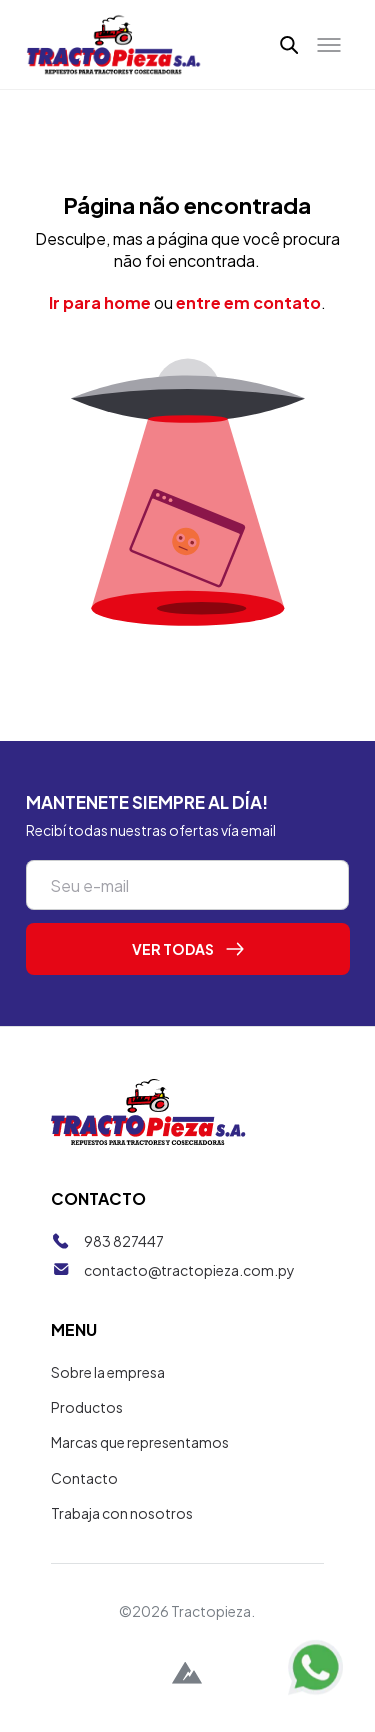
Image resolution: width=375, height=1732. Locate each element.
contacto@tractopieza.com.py (189, 1270)
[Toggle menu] (329, 45)
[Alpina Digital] (187, 1675)
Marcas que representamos (140, 1442)
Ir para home (100, 302)
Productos (87, 1407)
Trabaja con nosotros (122, 1513)
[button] (290, 44)
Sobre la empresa (108, 1372)
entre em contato (248, 302)
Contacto (84, 1478)
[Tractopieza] (114, 44)
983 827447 (124, 1241)
